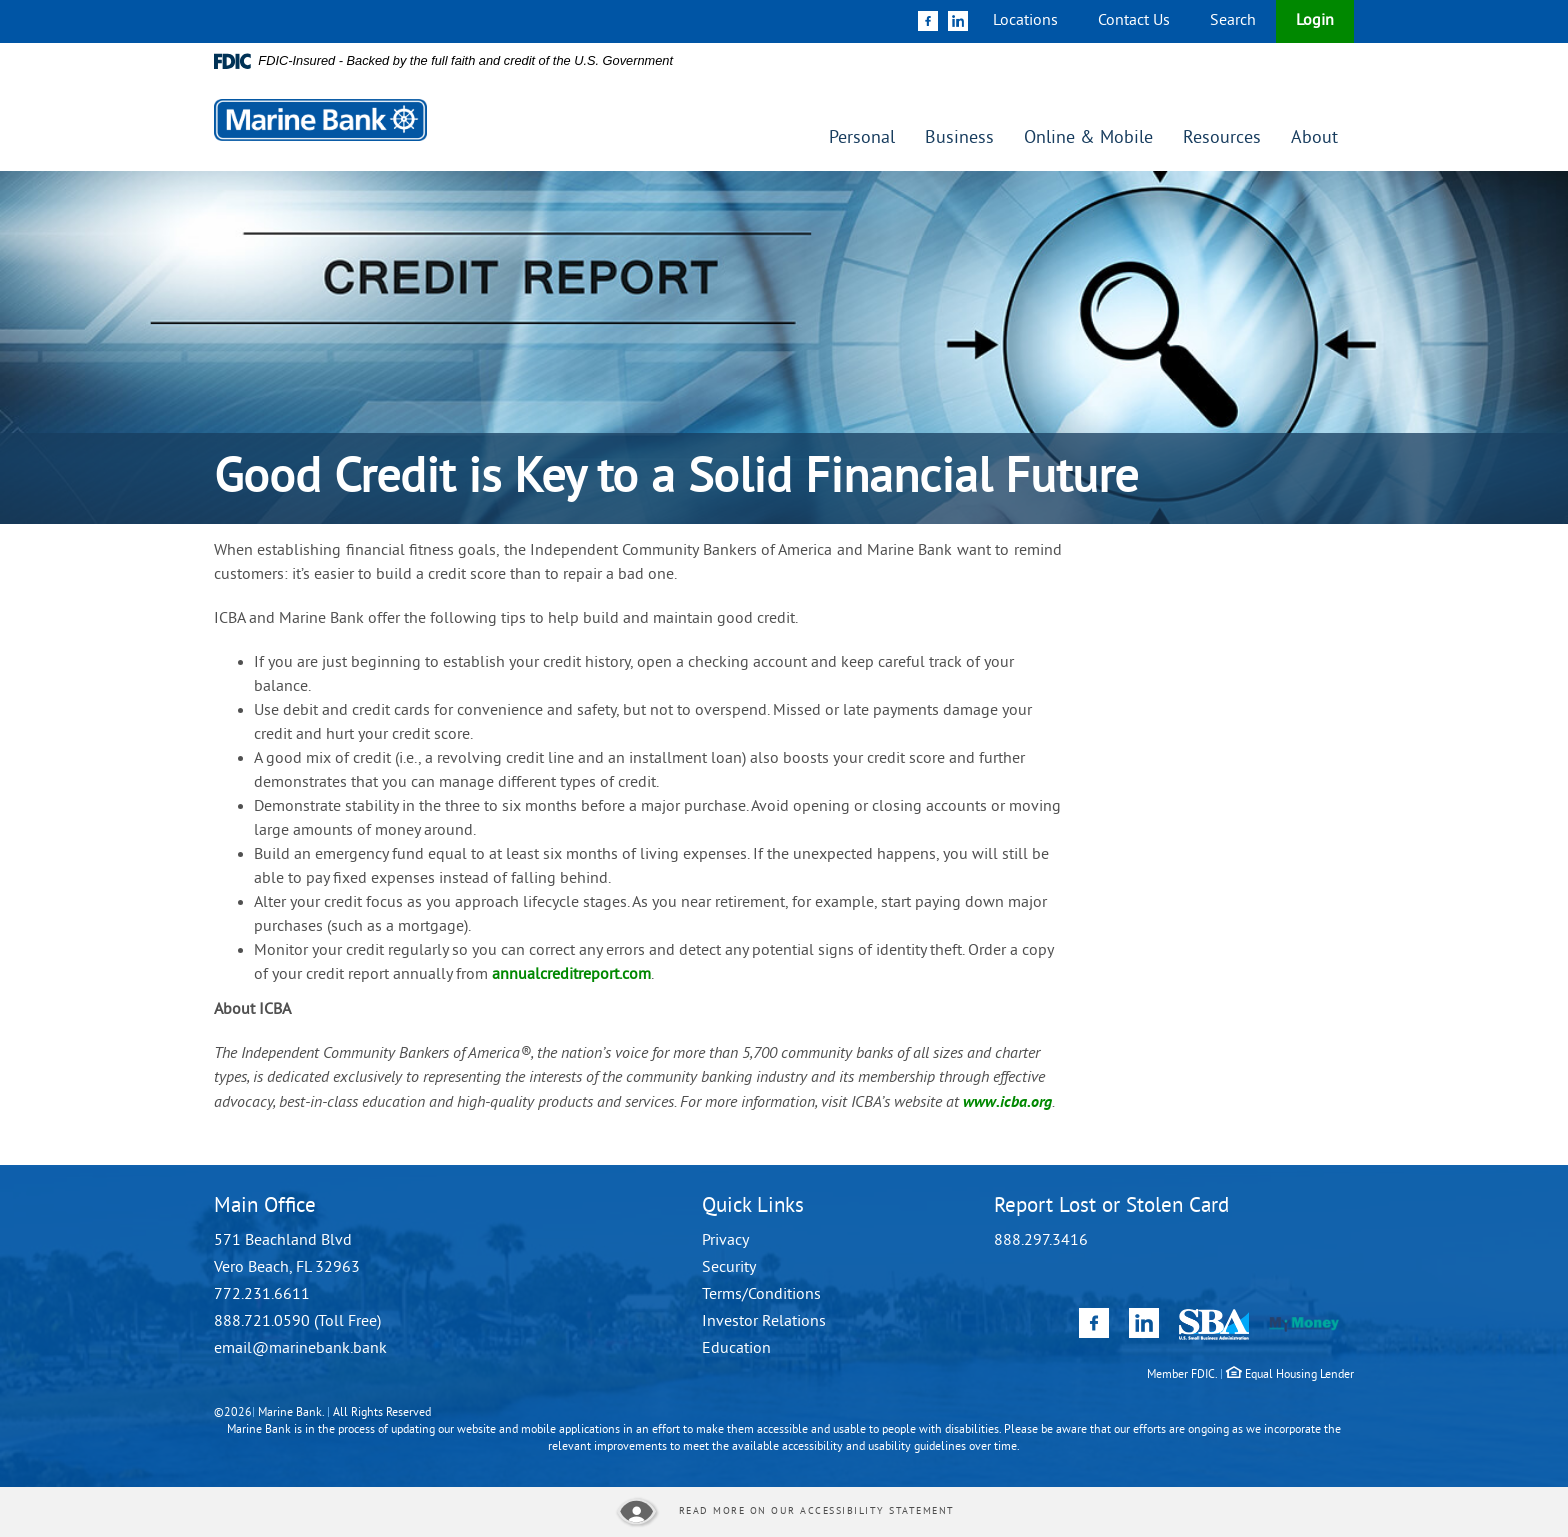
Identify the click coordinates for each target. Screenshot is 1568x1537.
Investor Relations (764, 1322)
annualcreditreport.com (571, 975)
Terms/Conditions (761, 1295)
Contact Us (1134, 21)
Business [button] (959, 138)
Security (729, 1268)
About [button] (1314, 138)
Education (736, 1349)
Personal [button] (862, 138)
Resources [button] (1222, 138)
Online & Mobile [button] (1088, 138)
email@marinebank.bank (300, 1349)
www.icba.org (1007, 1101)
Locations (1025, 21)
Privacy (725, 1241)
